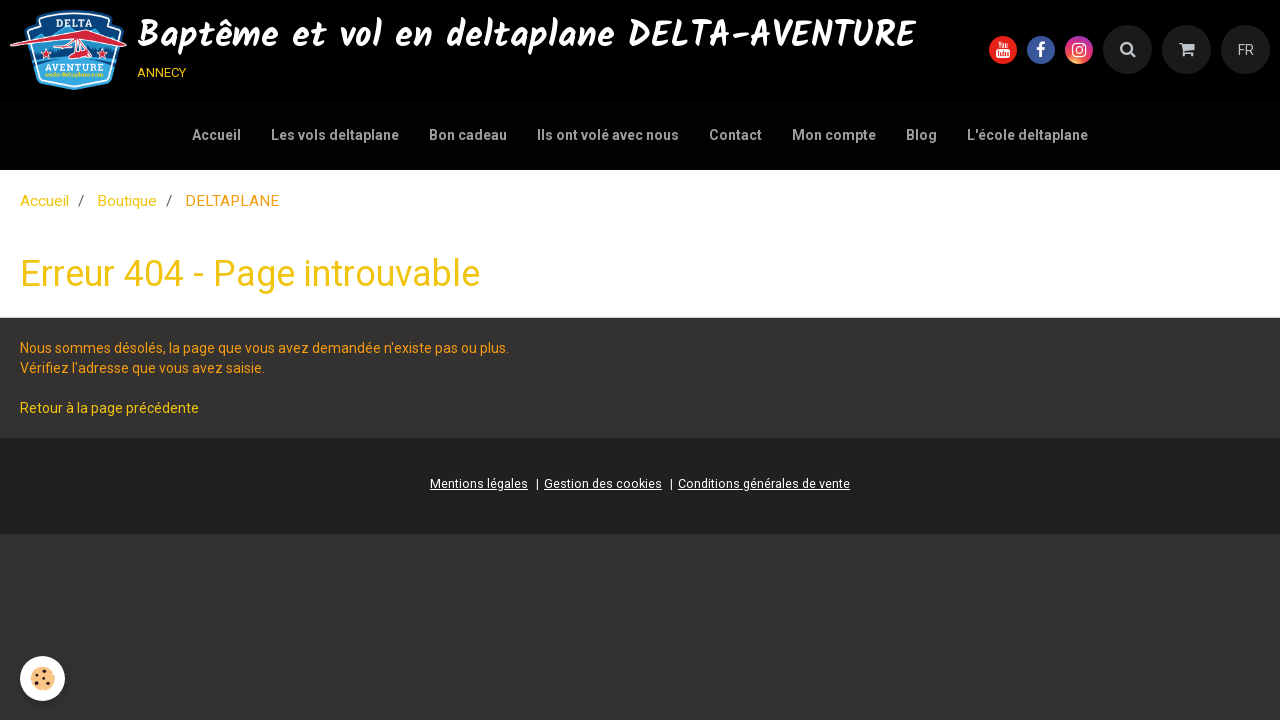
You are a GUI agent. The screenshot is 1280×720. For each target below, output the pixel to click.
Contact (735, 135)
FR (1246, 50)
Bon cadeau (468, 135)
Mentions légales (479, 483)
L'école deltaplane (1027, 135)
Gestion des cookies (603, 483)
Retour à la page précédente (109, 408)
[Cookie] (42, 678)
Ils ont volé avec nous (608, 135)
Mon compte (834, 135)
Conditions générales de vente (764, 483)
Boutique (127, 201)
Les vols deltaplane (335, 135)
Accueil (216, 135)
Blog (921, 135)
